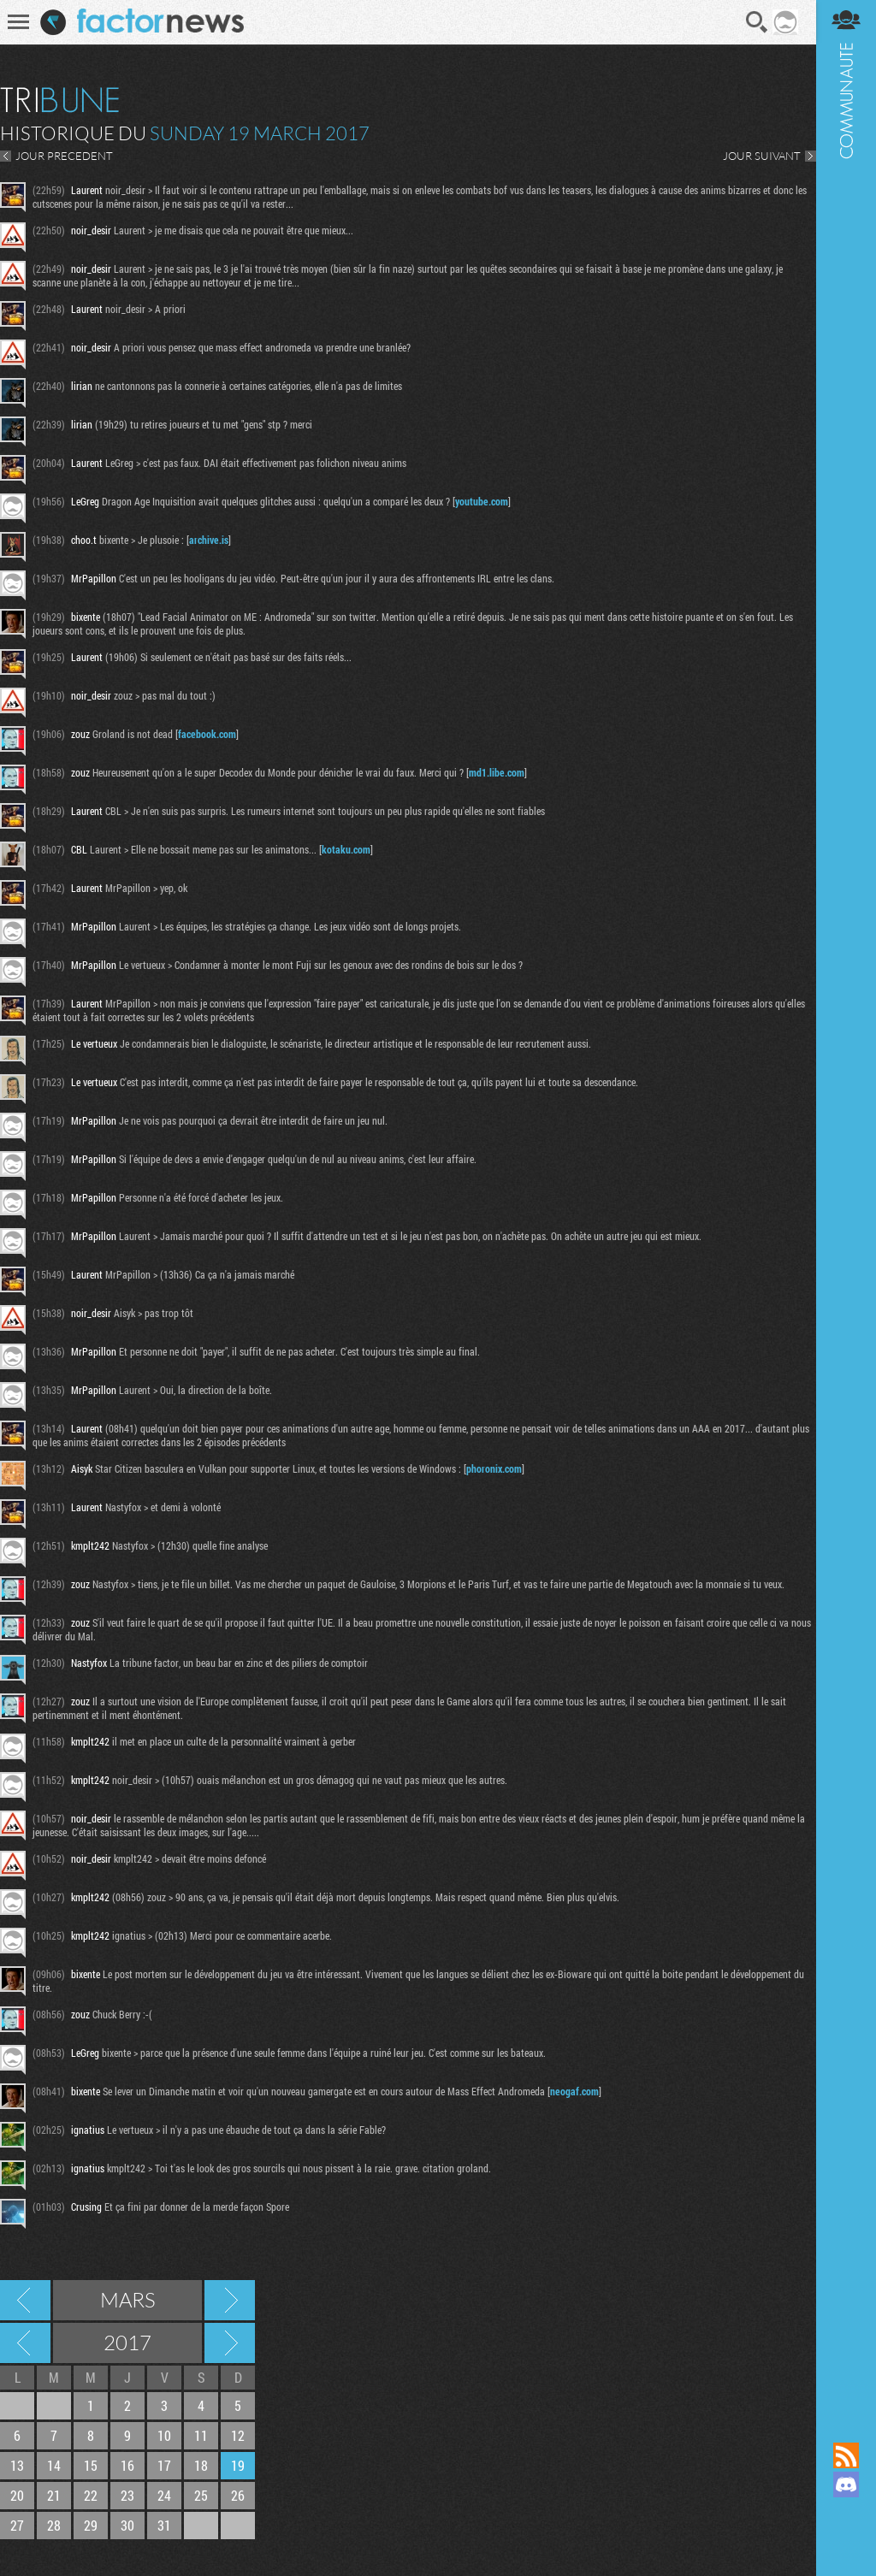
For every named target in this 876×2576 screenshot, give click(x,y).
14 (54, 2465)
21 (54, 2495)
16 (127, 2465)
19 (238, 2465)
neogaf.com (574, 2091)
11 (201, 2435)
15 (91, 2465)
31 (164, 2525)
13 (17, 2465)
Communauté (846, 1204)
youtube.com (481, 501)
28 (54, 2525)
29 (91, 2525)
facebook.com (207, 734)
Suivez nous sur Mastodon (846, 2513)
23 (127, 2495)
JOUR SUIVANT (762, 155)
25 (201, 2495)
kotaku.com (346, 849)
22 (91, 2495)
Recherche (757, 22)
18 (201, 2465)
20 (17, 2495)
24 (164, 2495)
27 (17, 2525)
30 (127, 2525)
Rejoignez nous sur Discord (846, 2484)
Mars (128, 2300)
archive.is (208, 540)
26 (238, 2495)
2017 (127, 2342)
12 (238, 2435)
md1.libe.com (496, 772)
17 (164, 2465)
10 (164, 2435)
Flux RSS (846, 2455)
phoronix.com (494, 1468)
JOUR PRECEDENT (64, 155)
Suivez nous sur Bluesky (846, 2542)
